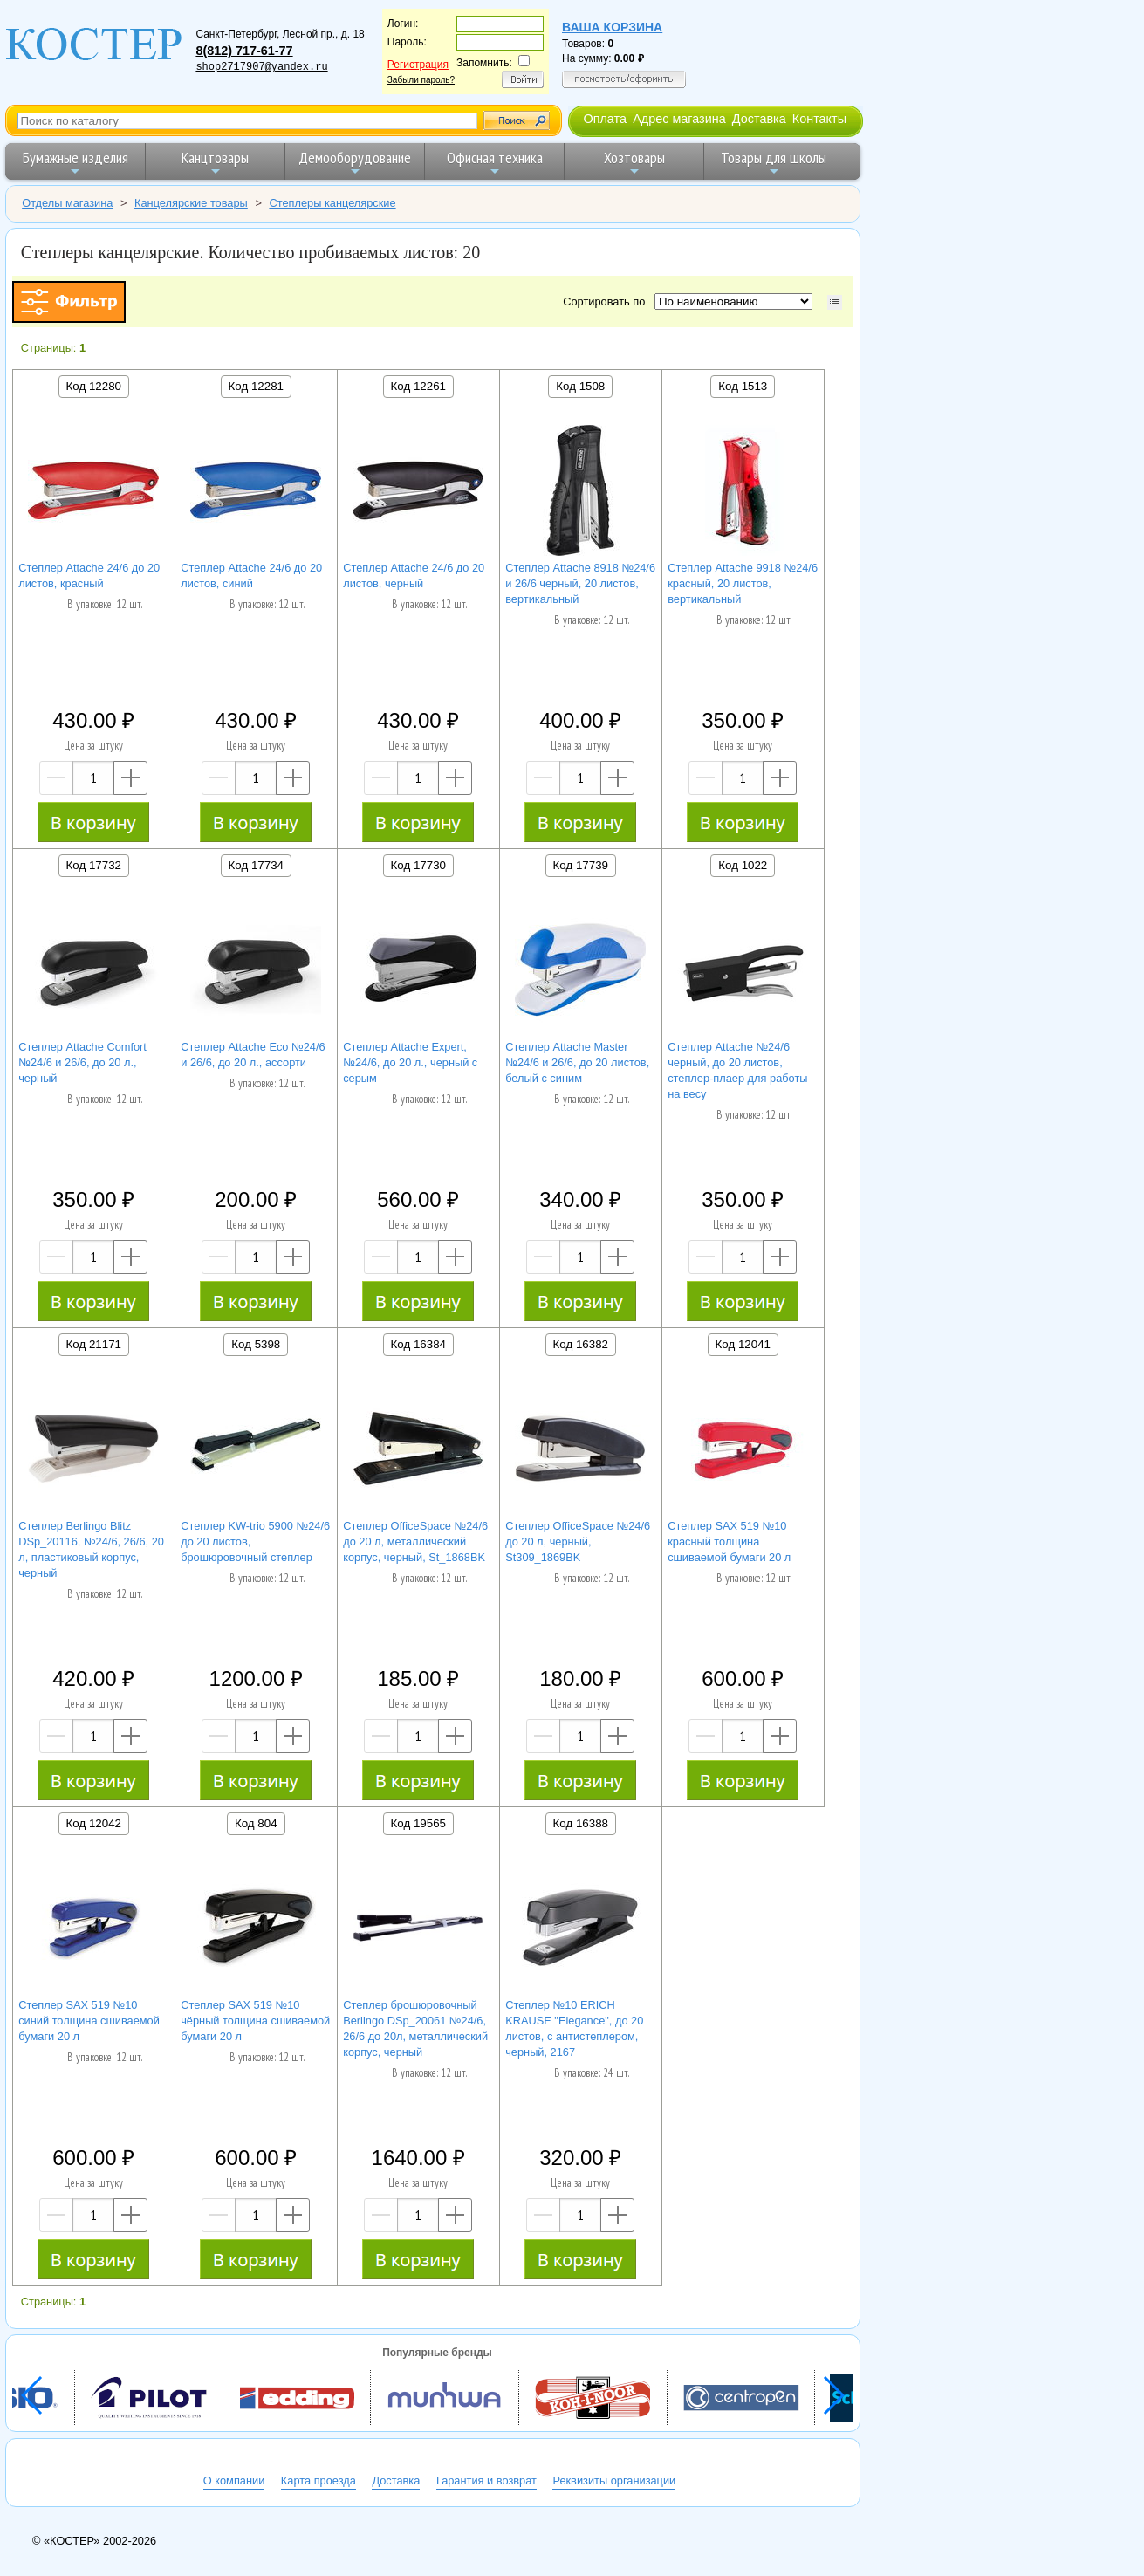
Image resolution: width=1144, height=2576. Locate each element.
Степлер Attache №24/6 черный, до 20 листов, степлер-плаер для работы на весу (737, 1070)
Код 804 (256, 1823)
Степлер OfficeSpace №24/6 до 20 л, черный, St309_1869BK (577, 1541)
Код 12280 (93, 386)
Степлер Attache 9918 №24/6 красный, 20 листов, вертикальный (743, 583)
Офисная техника (495, 162)
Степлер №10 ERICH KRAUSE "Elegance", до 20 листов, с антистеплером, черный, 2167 (574, 2028)
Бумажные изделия (75, 162)
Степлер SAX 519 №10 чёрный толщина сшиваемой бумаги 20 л (255, 2020)
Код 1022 (742, 865)
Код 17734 (256, 865)
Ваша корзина (612, 27)
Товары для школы (773, 162)
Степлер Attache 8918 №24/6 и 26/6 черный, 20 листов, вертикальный (580, 583)
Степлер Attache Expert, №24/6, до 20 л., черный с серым (410, 1062)
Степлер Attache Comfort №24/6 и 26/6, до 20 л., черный (82, 1062)
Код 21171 (93, 1344)
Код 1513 (742, 386)
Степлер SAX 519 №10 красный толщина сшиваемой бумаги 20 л (729, 1541)
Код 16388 (580, 1823)
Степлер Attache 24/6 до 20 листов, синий (251, 575)
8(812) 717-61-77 (243, 51)
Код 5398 (255, 1344)
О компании (234, 2480)
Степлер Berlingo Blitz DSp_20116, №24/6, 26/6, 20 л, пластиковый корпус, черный (91, 1549)
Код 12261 (418, 386)
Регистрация (418, 64)
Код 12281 (256, 386)
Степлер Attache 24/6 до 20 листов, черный (413, 575)
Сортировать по (607, 301)
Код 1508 (580, 386)
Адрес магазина (679, 119)
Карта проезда (318, 2480)
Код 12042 (93, 1823)
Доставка (759, 119)
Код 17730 (418, 865)
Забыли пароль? (421, 80)
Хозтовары (634, 162)
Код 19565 (418, 1823)
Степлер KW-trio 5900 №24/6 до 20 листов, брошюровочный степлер (255, 1541)
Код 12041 (743, 1344)
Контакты (819, 119)
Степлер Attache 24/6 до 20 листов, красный (89, 575)
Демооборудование (354, 162)
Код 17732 (93, 865)
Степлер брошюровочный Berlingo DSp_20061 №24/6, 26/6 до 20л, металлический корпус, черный (415, 2028)
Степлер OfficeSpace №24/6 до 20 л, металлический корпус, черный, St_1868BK (415, 1541)
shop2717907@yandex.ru (261, 67)
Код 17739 (580, 865)
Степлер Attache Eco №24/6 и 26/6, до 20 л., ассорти (253, 1054)
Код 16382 (580, 1344)
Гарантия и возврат (486, 2480)
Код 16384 (418, 1344)
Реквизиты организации (613, 2480)
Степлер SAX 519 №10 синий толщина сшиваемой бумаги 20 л (89, 2020)
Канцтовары (215, 162)
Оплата (605, 119)
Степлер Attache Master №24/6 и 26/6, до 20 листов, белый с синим (577, 1062)
